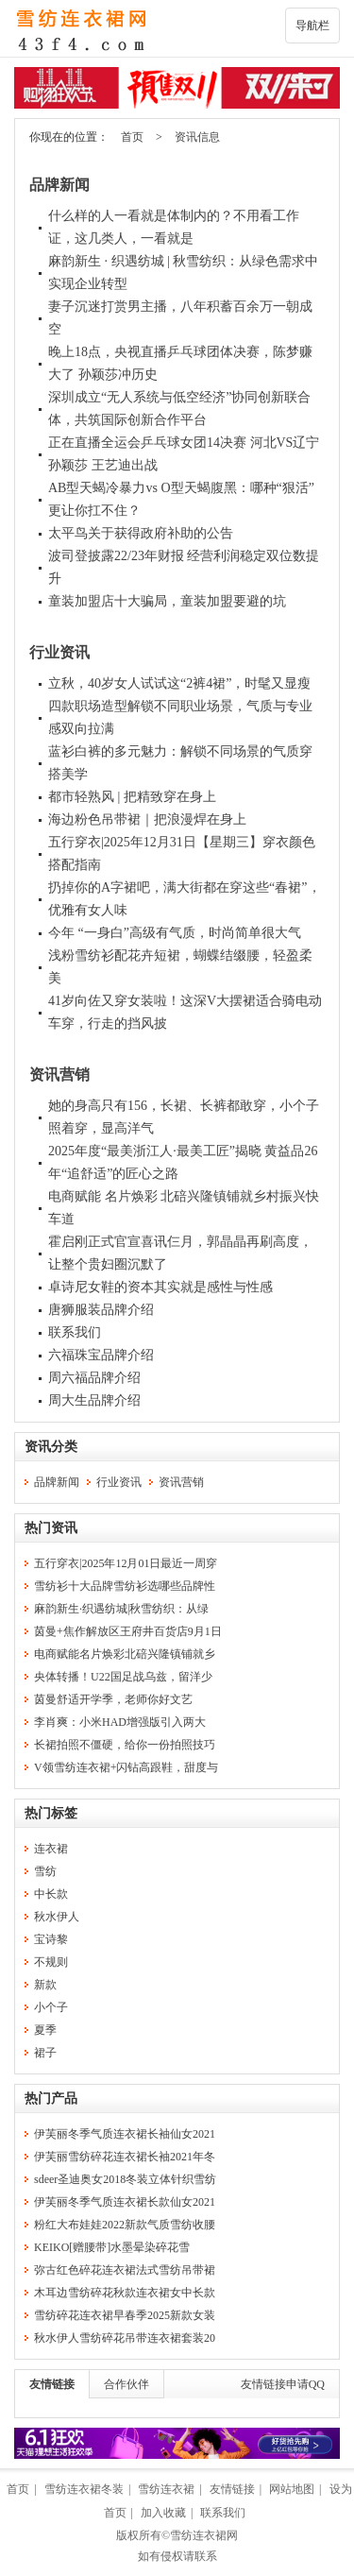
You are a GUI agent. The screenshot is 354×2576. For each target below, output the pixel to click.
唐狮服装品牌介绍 (101, 1310)
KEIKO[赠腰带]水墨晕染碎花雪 (112, 2247)
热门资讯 (51, 1528)
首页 (132, 137)
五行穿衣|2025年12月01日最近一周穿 (125, 1563)
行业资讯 (59, 652)
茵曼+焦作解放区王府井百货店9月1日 (128, 1631)
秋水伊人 (56, 1916)
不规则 (51, 1962)
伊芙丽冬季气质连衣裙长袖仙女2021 (124, 2134)
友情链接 (52, 2384)
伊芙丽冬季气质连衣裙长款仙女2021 (124, 2202)
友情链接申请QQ (283, 2384)
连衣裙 (51, 1848)
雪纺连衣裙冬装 (84, 2489)
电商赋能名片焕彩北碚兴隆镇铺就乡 (124, 1654)
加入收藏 (163, 2512)
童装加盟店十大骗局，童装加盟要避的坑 (167, 601)
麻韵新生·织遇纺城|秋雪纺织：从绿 (121, 1608)
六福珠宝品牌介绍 (101, 1355)
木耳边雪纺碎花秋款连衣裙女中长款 (124, 2292)
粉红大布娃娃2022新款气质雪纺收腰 (124, 2224)
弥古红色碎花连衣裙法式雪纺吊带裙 (124, 2270)
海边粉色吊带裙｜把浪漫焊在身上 (147, 819)
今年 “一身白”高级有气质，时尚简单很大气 (174, 933)
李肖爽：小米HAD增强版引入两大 (120, 1722)
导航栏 (312, 25)
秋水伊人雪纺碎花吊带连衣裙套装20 (124, 2338)
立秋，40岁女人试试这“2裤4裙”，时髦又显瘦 (179, 683)
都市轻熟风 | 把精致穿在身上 (132, 797)
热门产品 (51, 2098)
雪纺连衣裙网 (204, 2535)
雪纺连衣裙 (166, 2489)
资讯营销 (59, 1074)
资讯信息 (197, 137)
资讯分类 (51, 1447)
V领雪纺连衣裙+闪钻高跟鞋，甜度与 (126, 1767)
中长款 (51, 1894)
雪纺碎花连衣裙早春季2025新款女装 (124, 2315)
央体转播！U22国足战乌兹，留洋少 (123, 1676)
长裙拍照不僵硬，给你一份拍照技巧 (124, 1744)
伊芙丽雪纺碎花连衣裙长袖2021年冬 (124, 2156)
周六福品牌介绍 (94, 1378)
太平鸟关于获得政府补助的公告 (140, 533)
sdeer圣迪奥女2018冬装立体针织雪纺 (125, 2179)
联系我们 (74, 1332)
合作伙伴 (126, 2384)
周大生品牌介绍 (94, 1400)
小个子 (51, 2007)
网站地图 (291, 2489)
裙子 (45, 2052)
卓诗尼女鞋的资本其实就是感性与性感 (160, 1287)
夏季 (45, 2030)
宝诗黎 (51, 1939)
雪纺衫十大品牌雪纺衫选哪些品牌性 (124, 1586)
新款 (45, 1984)
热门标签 (51, 1813)
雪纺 (45, 1871)
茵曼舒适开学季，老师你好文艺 (113, 1699)
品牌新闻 (59, 185)
